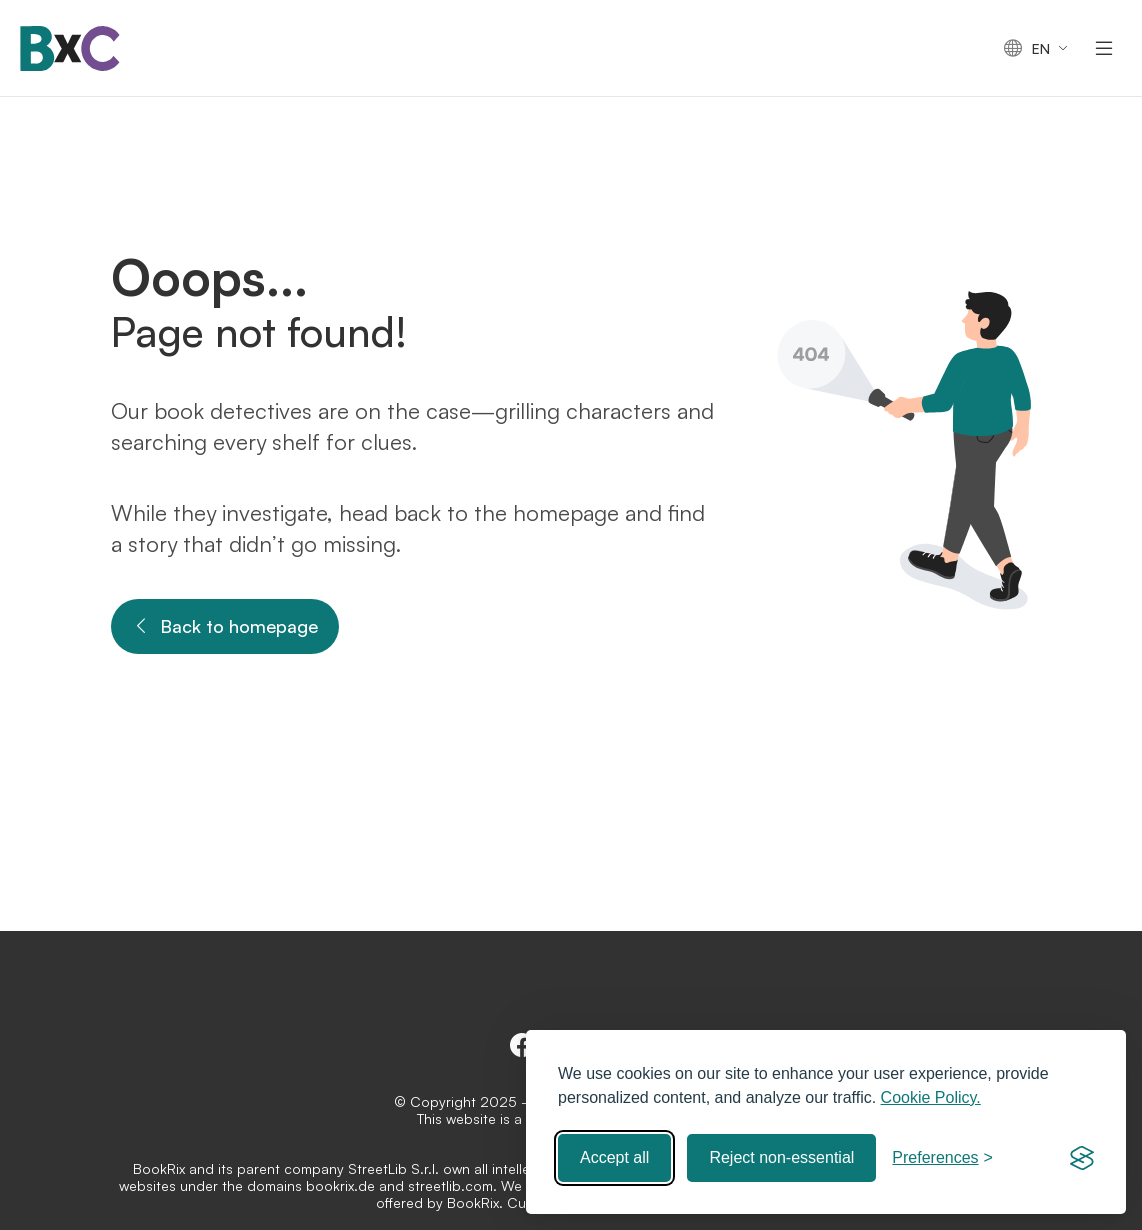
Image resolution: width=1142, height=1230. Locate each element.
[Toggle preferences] (942, 1158)
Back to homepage (225, 626)
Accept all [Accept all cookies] (614, 1157)
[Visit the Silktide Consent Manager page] (1082, 1158)
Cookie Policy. (931, 1097)
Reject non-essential (781, 1157)
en (1027, 48)
